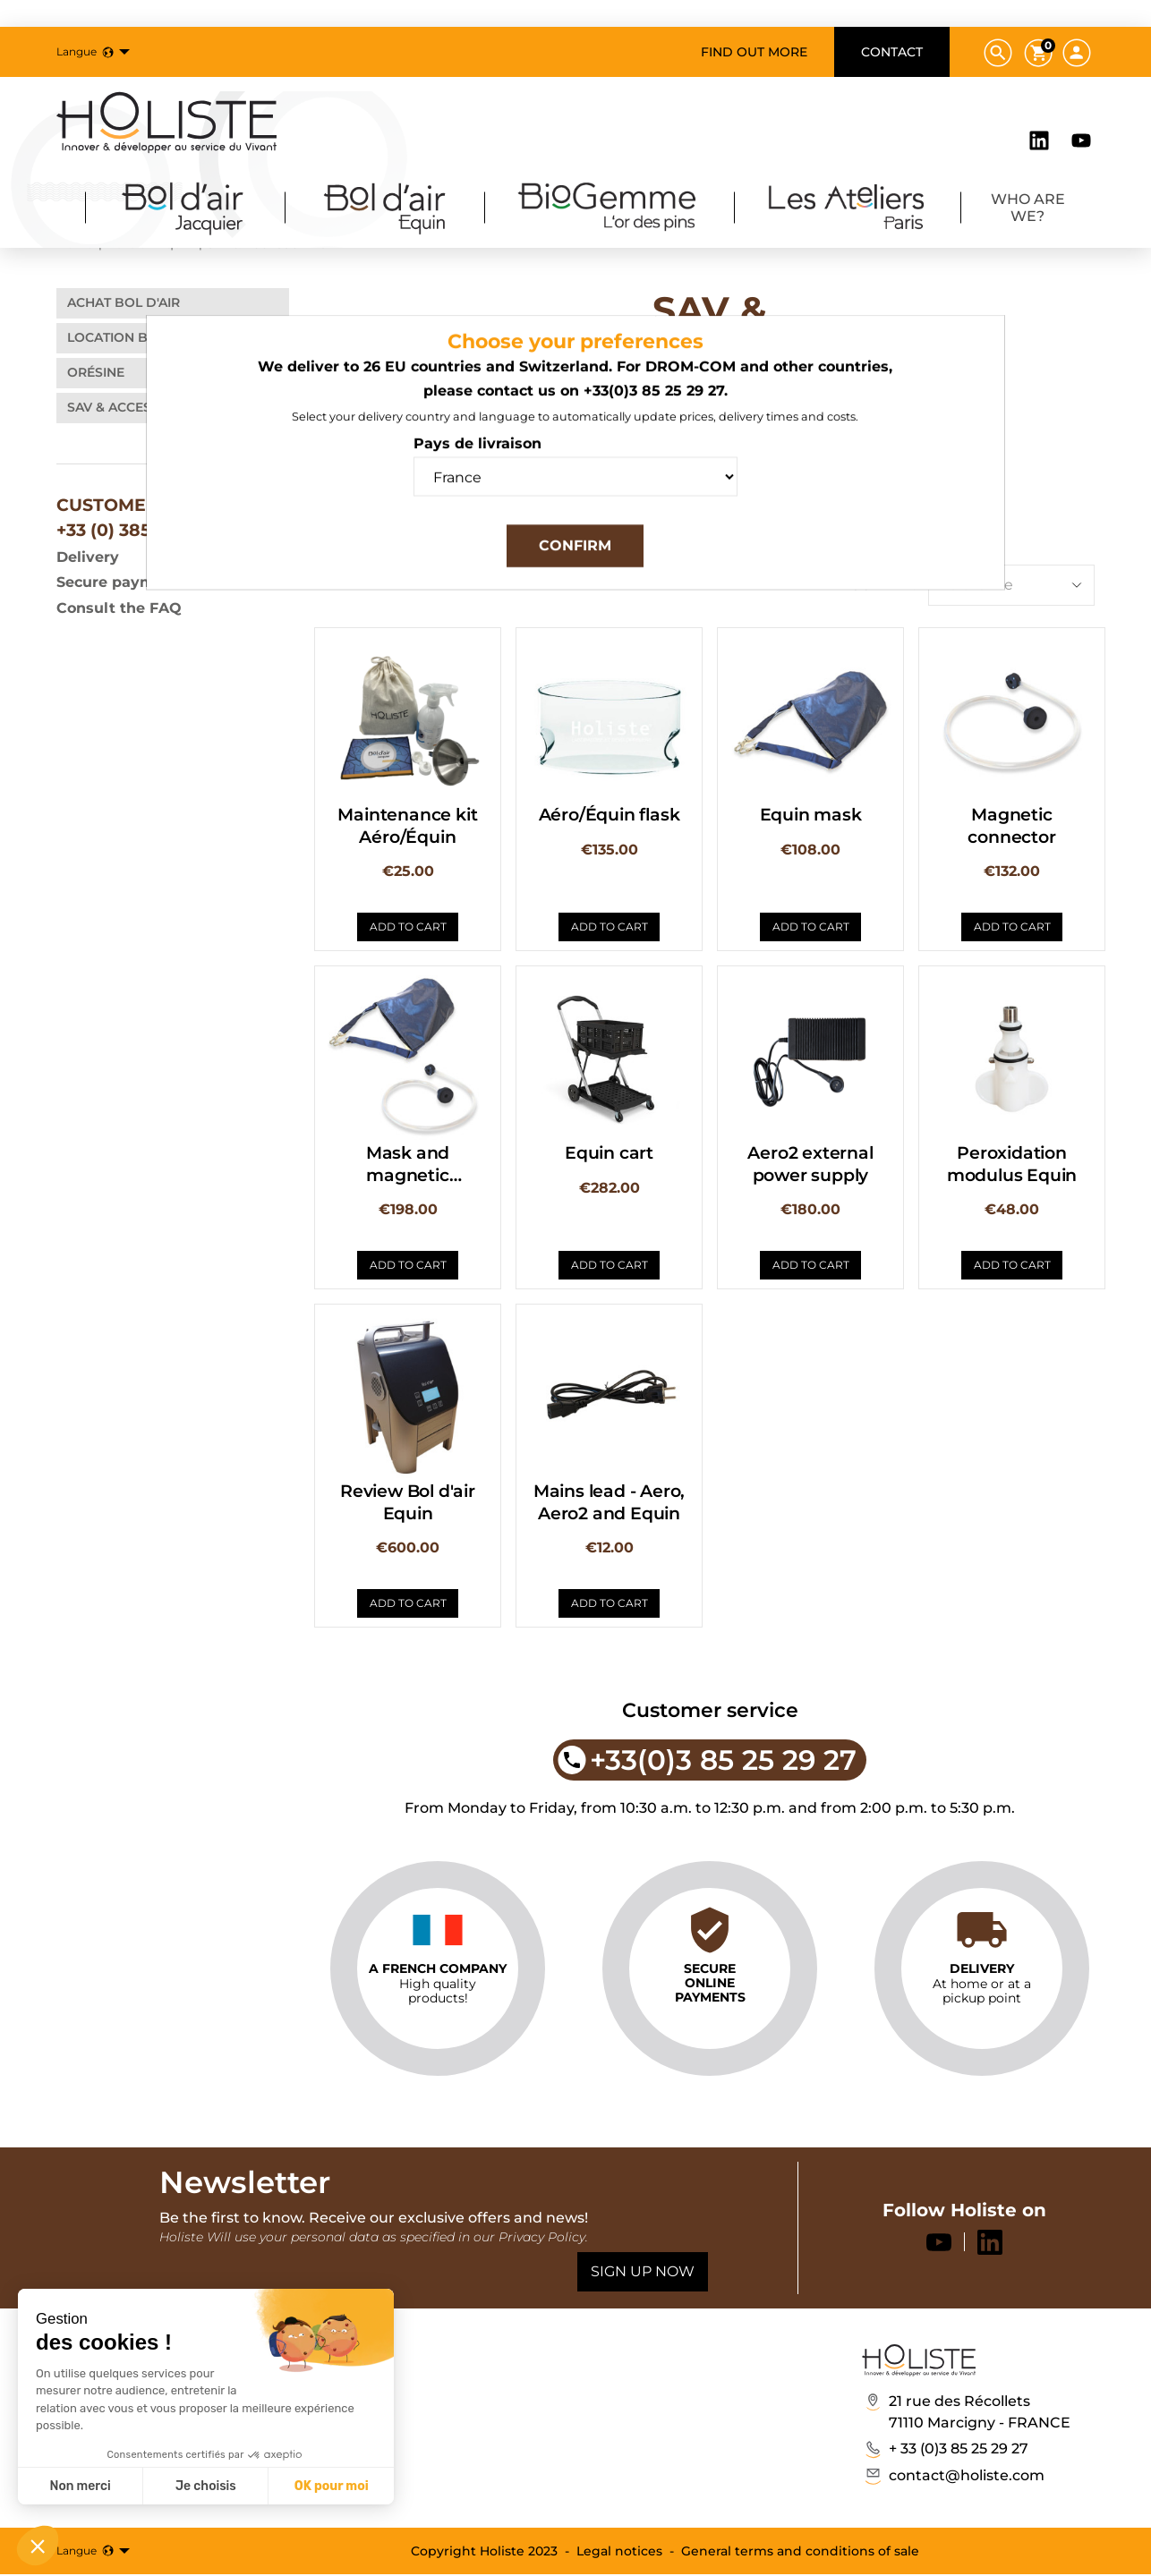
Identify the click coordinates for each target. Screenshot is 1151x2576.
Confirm (575, 559)
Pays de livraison (477, 457)
